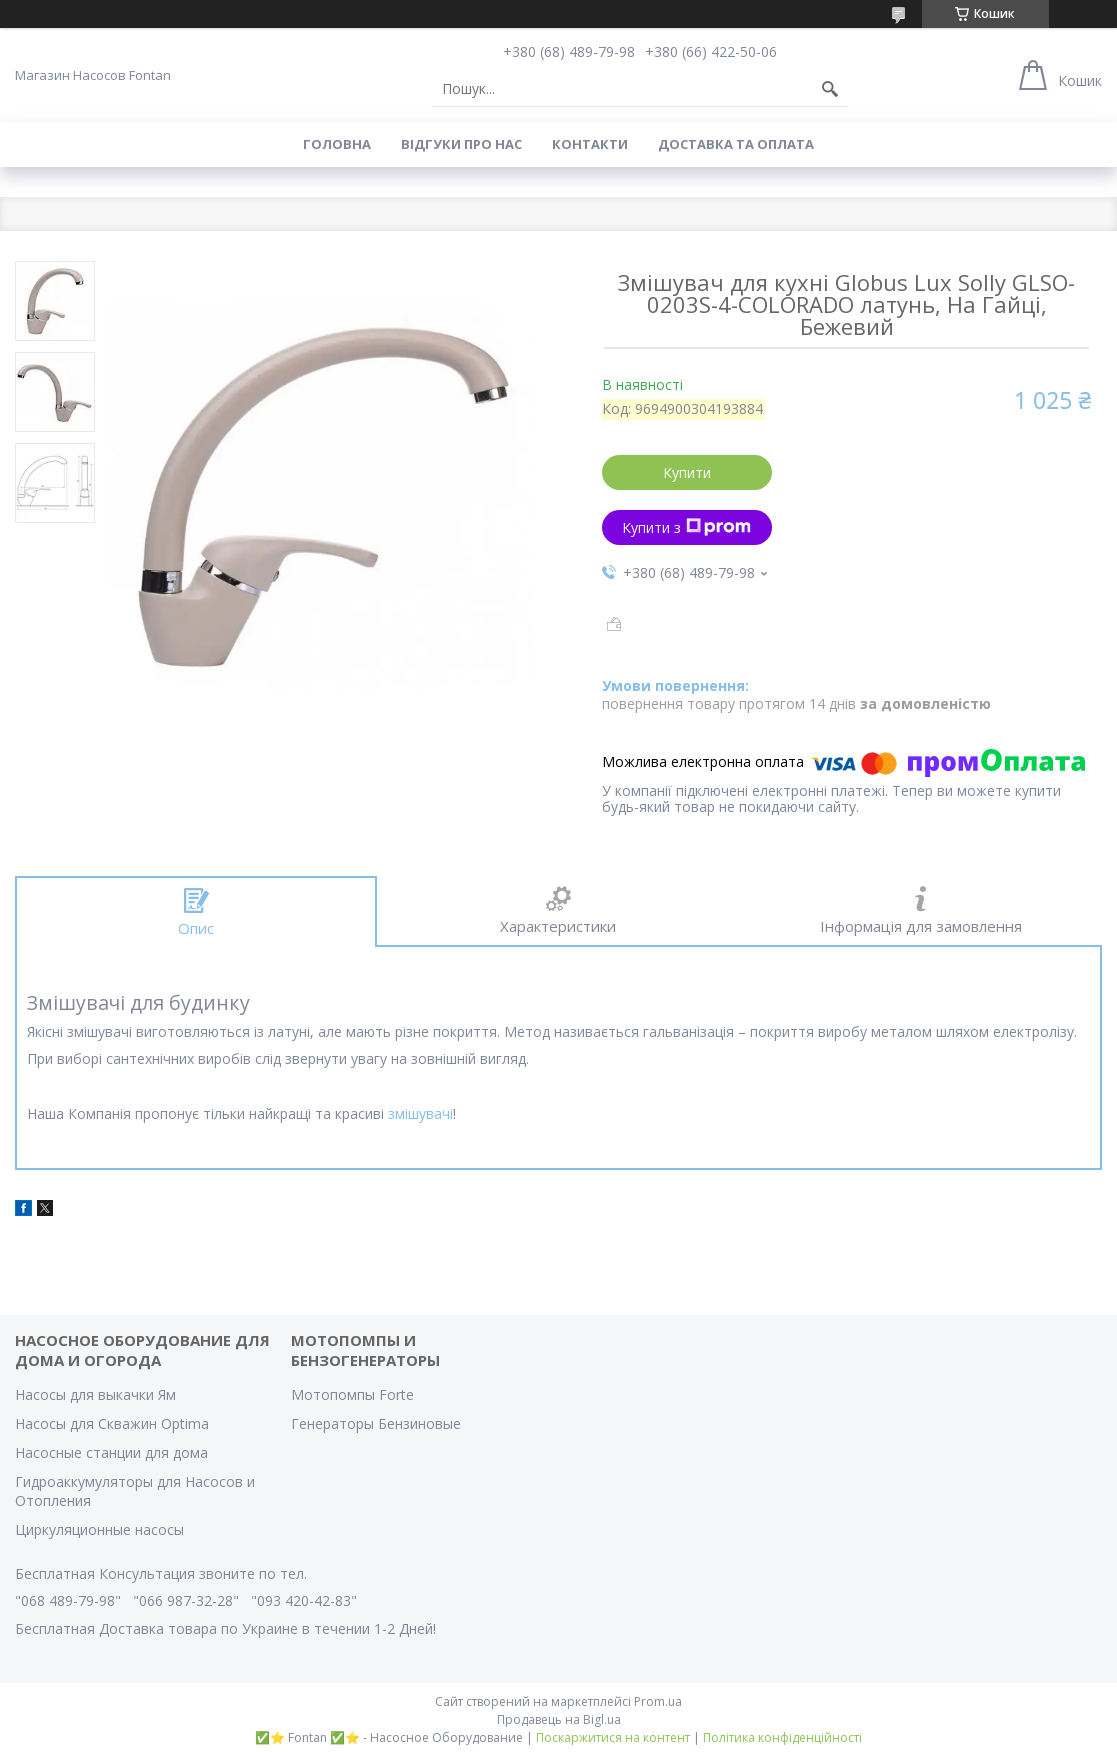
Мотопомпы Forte (352, 1394)
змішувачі (420, 1113)
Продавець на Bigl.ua (559, 1719)
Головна (337, 144)
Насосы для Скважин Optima (112, 1423)
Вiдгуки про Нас (461, 144)
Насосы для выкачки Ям (95, 1394)
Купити (687, 472)
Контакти (590, 144)
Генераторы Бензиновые (376, 1423)
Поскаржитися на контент (613, 1737)
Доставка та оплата (736, 144)
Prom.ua (658, 1701)
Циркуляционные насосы (99, 1529)
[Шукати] (830, 89)
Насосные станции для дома (111, 1452)
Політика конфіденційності (782, 1737)
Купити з (686, 527)
